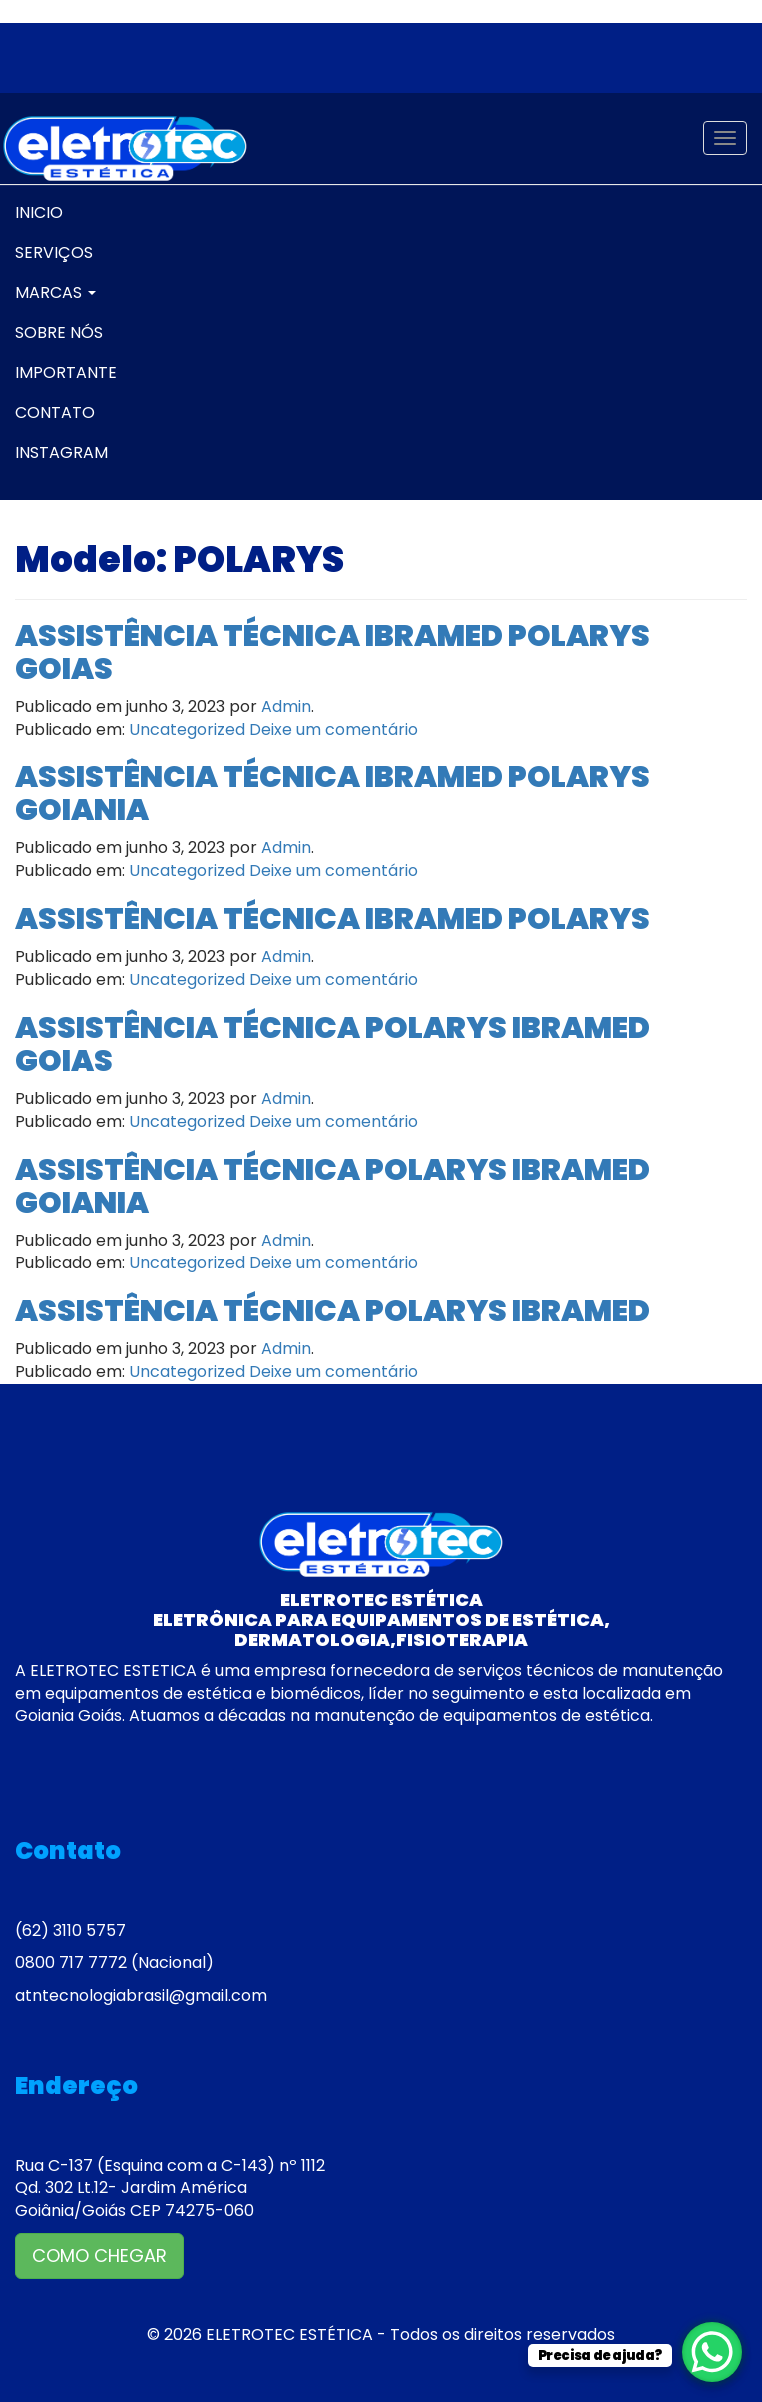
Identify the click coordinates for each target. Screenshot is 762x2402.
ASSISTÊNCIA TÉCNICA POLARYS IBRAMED (332, 1311)
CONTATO (55, 412)
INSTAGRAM (61, 452)
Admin (286, 706)
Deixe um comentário (333, 729)
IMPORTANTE (66, 372)
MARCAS (55, 292)
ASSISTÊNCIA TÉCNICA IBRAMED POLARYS (332, 919)
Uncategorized (187, 729)
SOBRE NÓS (59, 332)
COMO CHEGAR (99, 2255)
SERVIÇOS (54, 252)
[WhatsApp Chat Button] (712, 2352)
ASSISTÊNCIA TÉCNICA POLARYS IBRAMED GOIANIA (332, 1186)
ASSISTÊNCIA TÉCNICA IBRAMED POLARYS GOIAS (332, 652)
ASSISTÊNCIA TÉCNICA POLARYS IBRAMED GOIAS (332, 1044)
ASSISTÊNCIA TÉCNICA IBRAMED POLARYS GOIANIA (332, 793)
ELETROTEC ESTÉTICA (289, 2334)
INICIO (39, 212)
